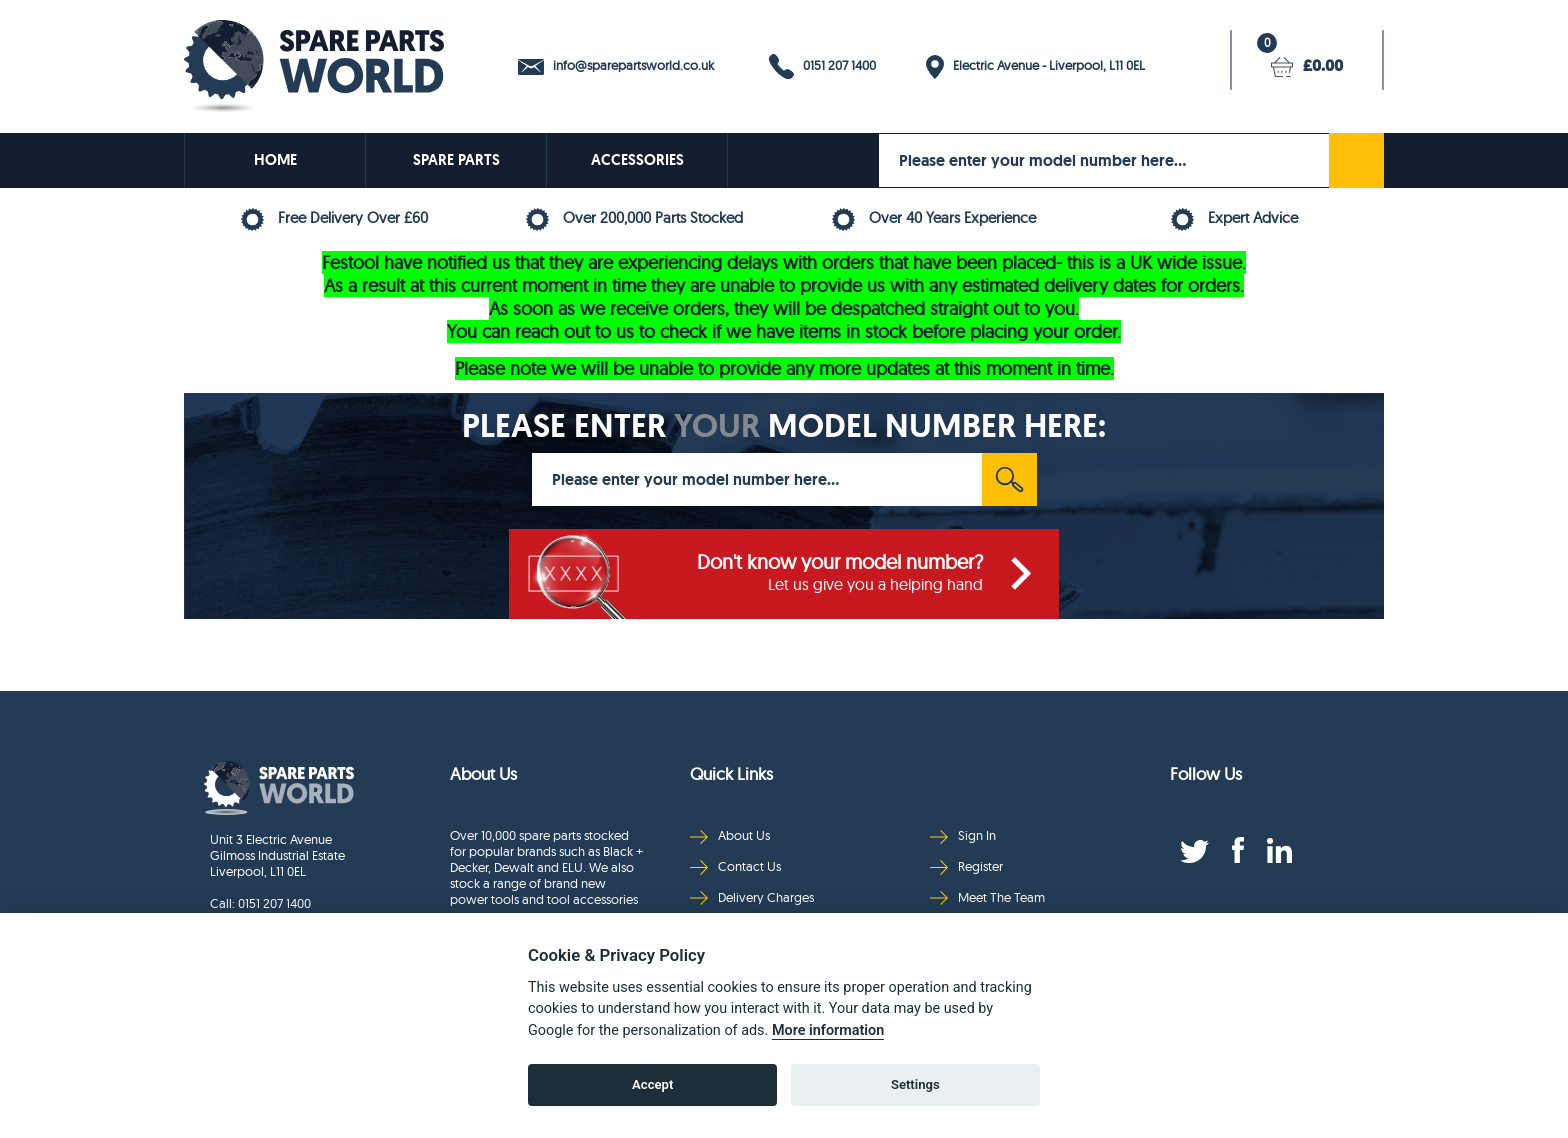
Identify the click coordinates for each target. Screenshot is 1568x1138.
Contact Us (735, 866)
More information (828, 1030)
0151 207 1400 (822, 66)
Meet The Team (987, 897)
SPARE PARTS (456, 160)
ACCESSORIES (637, 160)
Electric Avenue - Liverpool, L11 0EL (1035, 67)
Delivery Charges (752, 897)
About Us (730, 835)
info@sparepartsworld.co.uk (616, 66)
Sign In (963, 835)
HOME (275, 160)
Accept (652, 1084)
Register (966, 866)
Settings (915, 1084)
